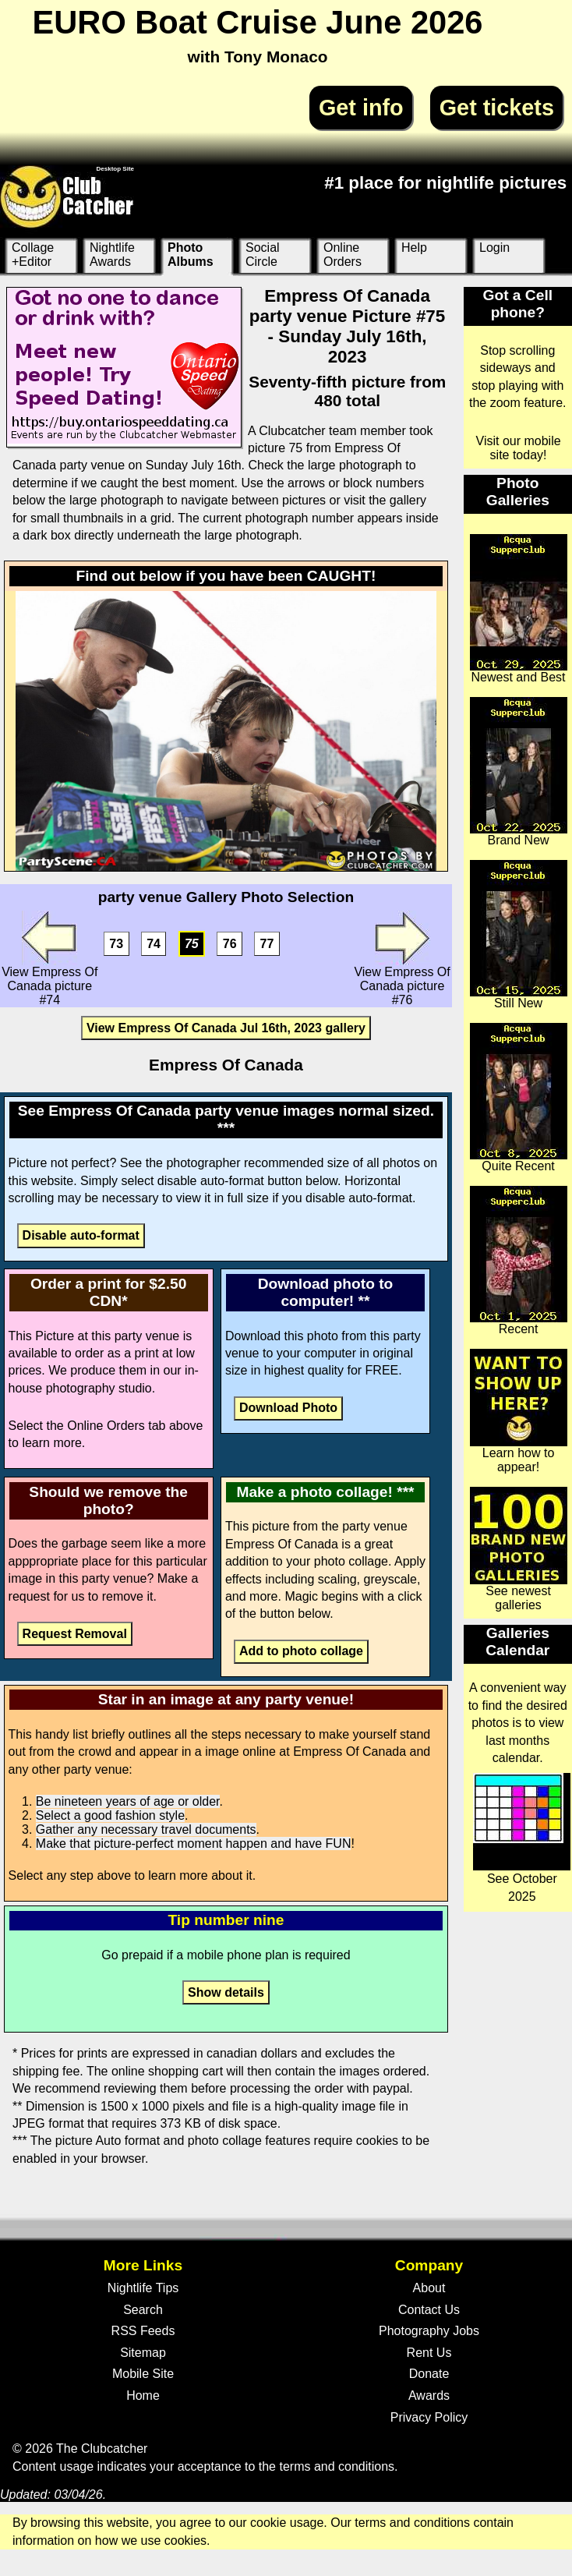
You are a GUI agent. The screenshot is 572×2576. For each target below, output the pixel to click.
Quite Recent (518, 1098)
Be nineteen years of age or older (128, 1801)
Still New (518, 935)
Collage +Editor (33, 254)
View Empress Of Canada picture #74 (49, 959)
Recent (518, 1261)
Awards (429, 2395)
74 (154, 943)
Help (414, 247)
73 (116, 943)
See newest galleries (518, 1549)
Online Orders (342, 254)
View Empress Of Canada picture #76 (402, 959)
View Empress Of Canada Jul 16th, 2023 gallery (226, 1028)
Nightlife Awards (112, 254)
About (429, 2288)
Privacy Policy (429, 2417)
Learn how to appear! (518, 1411)
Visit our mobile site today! (518, 448)
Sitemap (143, 2352)
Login (494, 247)
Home (143, 2395)
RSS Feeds (143, 2330)
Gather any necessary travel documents (146, 1829)
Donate (429, 2373)
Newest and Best (518, 609)
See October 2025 (521, 1837)
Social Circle (262, 254)
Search (143, 2309)
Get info (361, 107)
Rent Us (429, 2352)
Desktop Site (115, 168)
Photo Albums (191, 254)
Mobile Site (143, 2373)
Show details (226, 1992)
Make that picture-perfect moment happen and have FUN (193, 1843)
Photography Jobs (429, 2330)
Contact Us (429, 2309)
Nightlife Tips (143, 2288)
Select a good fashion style (110, 1815)
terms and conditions (336, 2466)
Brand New (518, 772)
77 (267, 943)
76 (230, 943)
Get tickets (497, 107)
